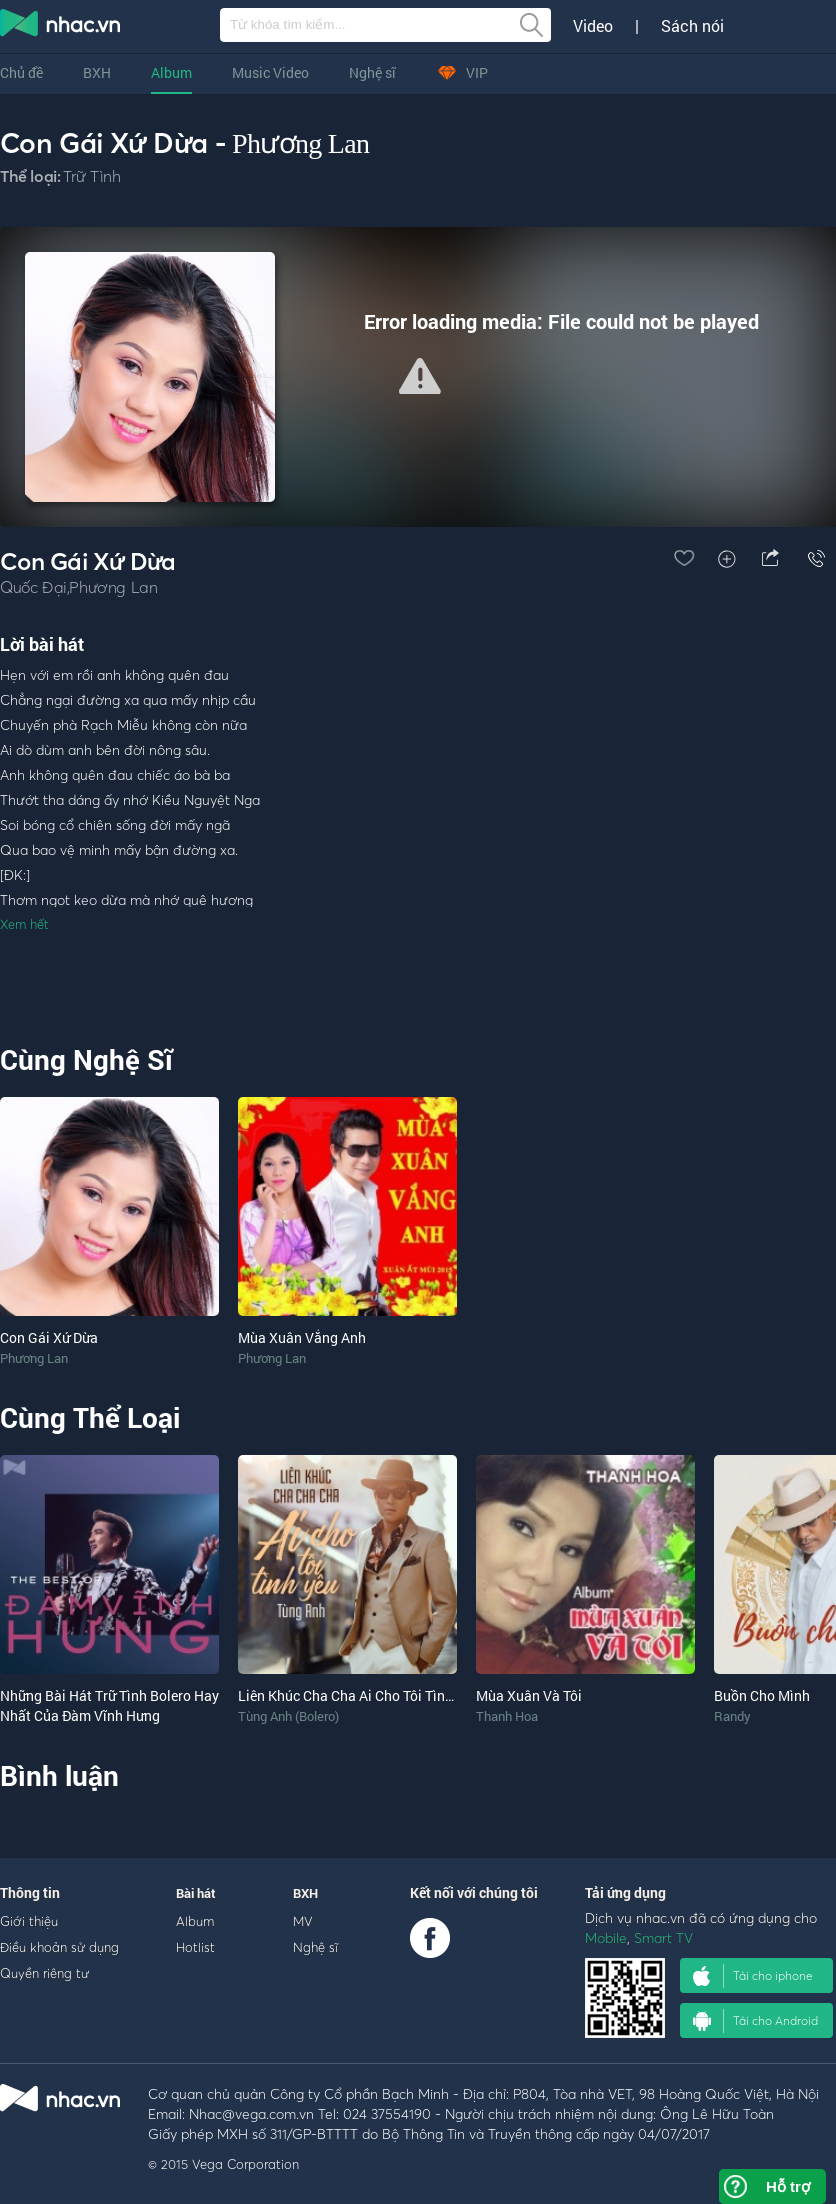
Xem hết (24, 924)
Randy (732, 1716)
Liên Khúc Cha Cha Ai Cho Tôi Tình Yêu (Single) (385, 1695)
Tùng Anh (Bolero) (288, 1716)
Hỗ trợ (788, 2186)
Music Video (270, 72)
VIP (462, 72)
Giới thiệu (29, 1921)
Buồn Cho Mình (762, 1695)
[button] (420, 376)
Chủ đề (21, 72)
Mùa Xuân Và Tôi (529, 1695)
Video (593, 26)
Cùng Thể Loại (90, 1417)
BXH (97, 72)
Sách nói (692, 26)
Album (171, 72)
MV (303, 1921)
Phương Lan (300, 143)
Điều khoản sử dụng (59, 1947)
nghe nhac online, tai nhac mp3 (61, 27)
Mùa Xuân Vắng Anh (302, 1337)
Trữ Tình (91, 176)
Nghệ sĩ (372, 72)
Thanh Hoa (507, 1716)
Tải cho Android (755, 2021)
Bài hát (196, 1893)
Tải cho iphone (753, 1976)
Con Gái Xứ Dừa (49, 1337)
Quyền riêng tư (44, 1973)
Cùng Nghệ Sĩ (86, 1059)
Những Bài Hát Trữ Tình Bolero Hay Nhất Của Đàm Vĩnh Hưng (109, 1705)
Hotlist (195, 1947)
